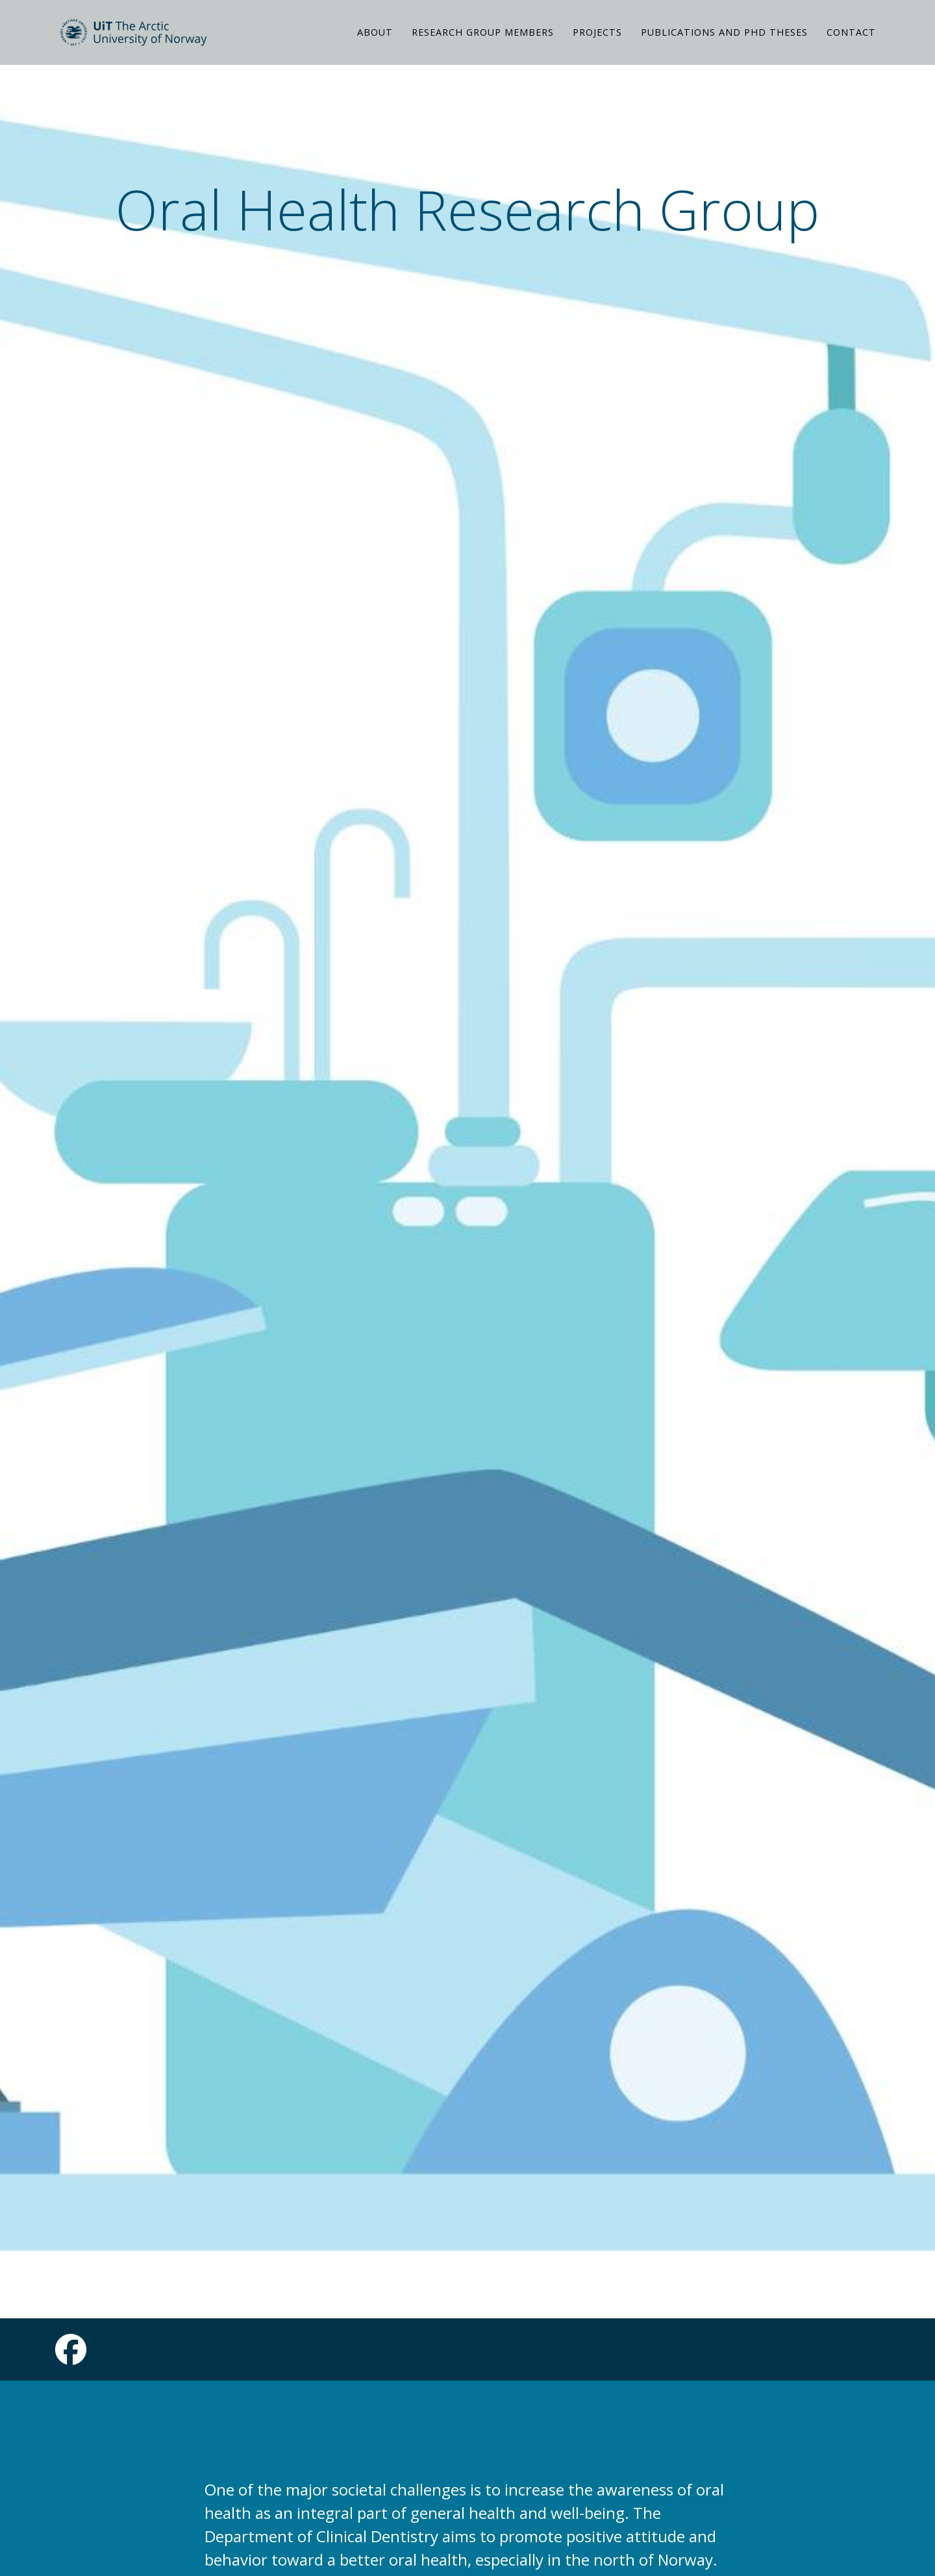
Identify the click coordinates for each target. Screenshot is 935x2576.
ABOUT (375, 48)
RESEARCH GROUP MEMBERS (483, 48)
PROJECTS (597, 48)
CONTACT (851, 48)
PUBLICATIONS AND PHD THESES (724, 48)
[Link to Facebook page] (70, 2357)
